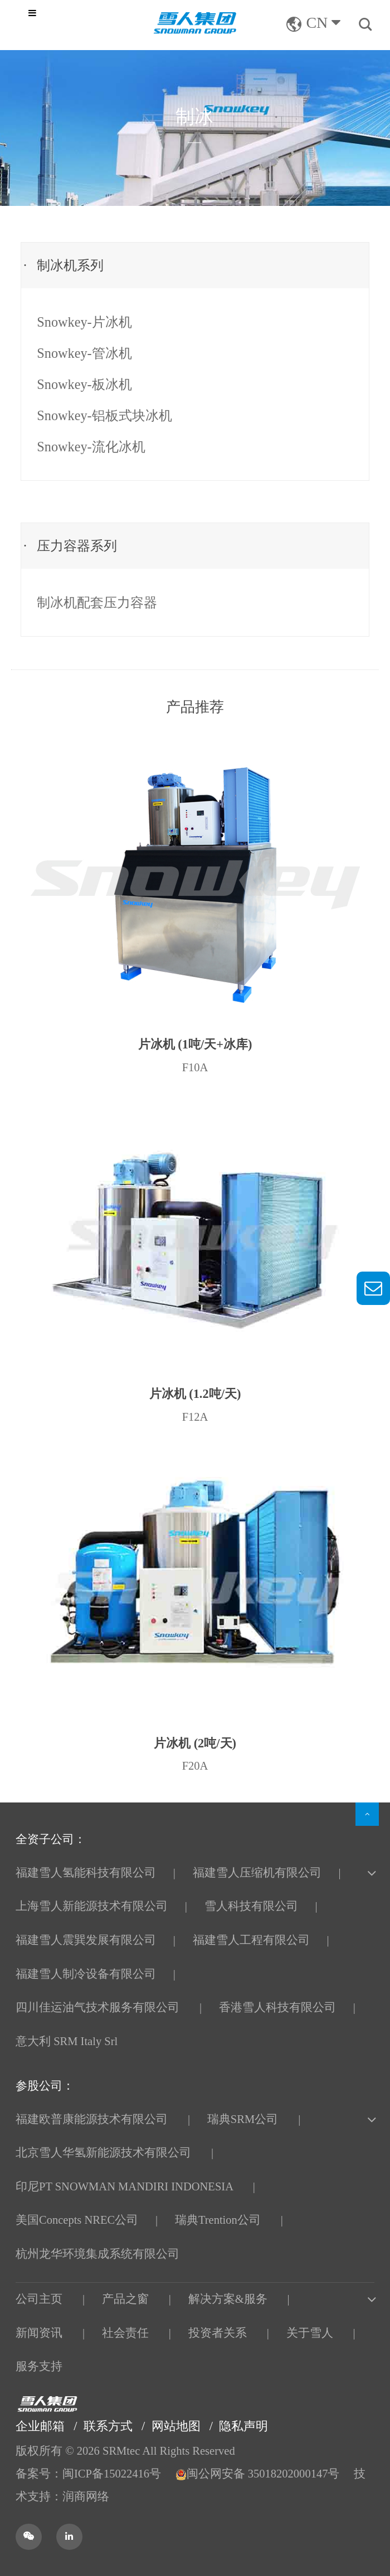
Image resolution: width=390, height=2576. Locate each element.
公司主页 (39, 2299)
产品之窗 (125, 2299)
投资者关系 (217, 2333)
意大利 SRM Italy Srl (67, 2041)
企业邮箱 (40, 2426)
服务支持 (39, 2366)
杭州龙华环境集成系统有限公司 (97, 2254)
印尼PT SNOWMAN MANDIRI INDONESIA (124, 2186)
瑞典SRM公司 (242, 2119)
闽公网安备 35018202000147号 (259, 2473)
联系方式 (108, 2426)
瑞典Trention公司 (218, 2220)
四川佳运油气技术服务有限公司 (97, 2007)
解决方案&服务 (227, 2299)
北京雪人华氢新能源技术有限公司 (103, 2152)
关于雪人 (309, 2333)
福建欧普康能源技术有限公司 (92, 2119)
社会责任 (125, 2333)
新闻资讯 (39, 2333)
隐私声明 (243, 2426)
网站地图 (176, 2426)
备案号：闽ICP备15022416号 (88, 2473)
